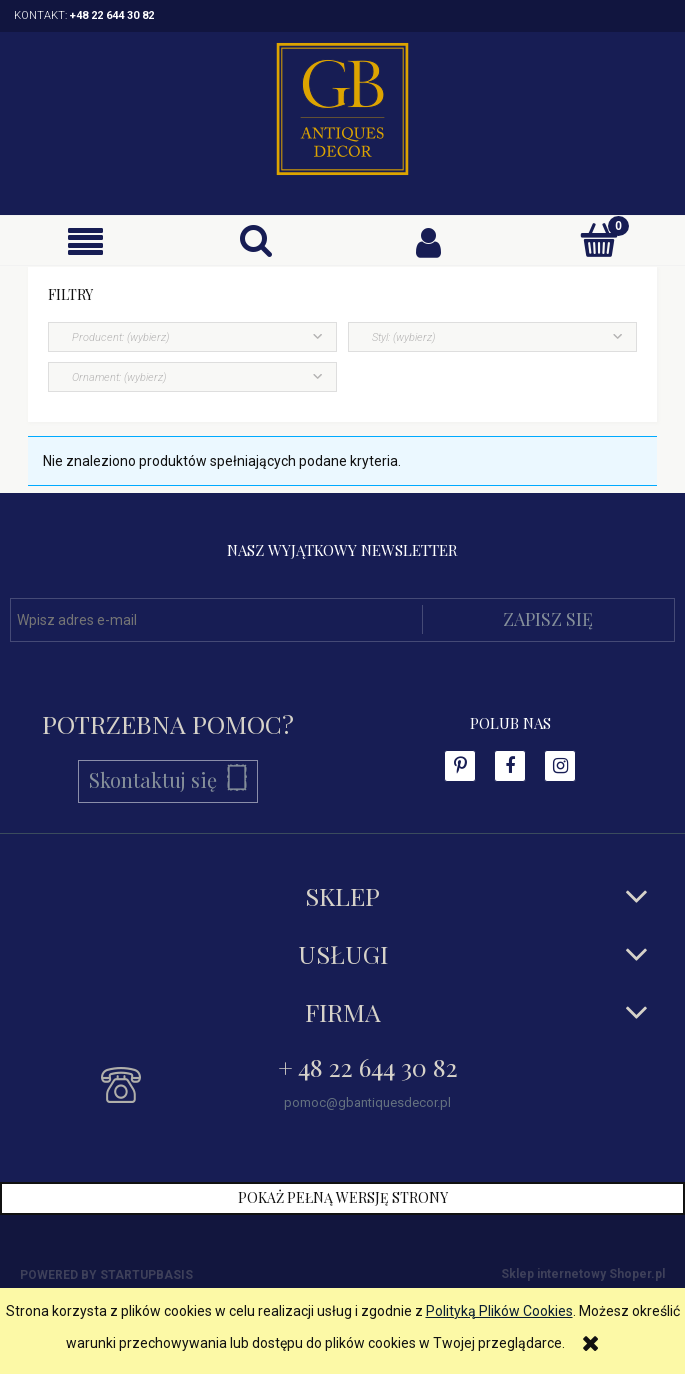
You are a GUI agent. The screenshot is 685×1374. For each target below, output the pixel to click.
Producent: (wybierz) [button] (120, 337)
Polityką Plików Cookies (499, 1311)
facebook (460, 766)
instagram (560, 766)
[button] (85, 241)
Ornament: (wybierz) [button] (119, 377)
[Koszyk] (599, 240)
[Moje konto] (428, 241)
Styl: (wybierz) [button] (403, 337)
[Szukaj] (256, 240)
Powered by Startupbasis (106, 1275)
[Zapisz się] (548, 620)
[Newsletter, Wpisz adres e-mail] (216, 620)
